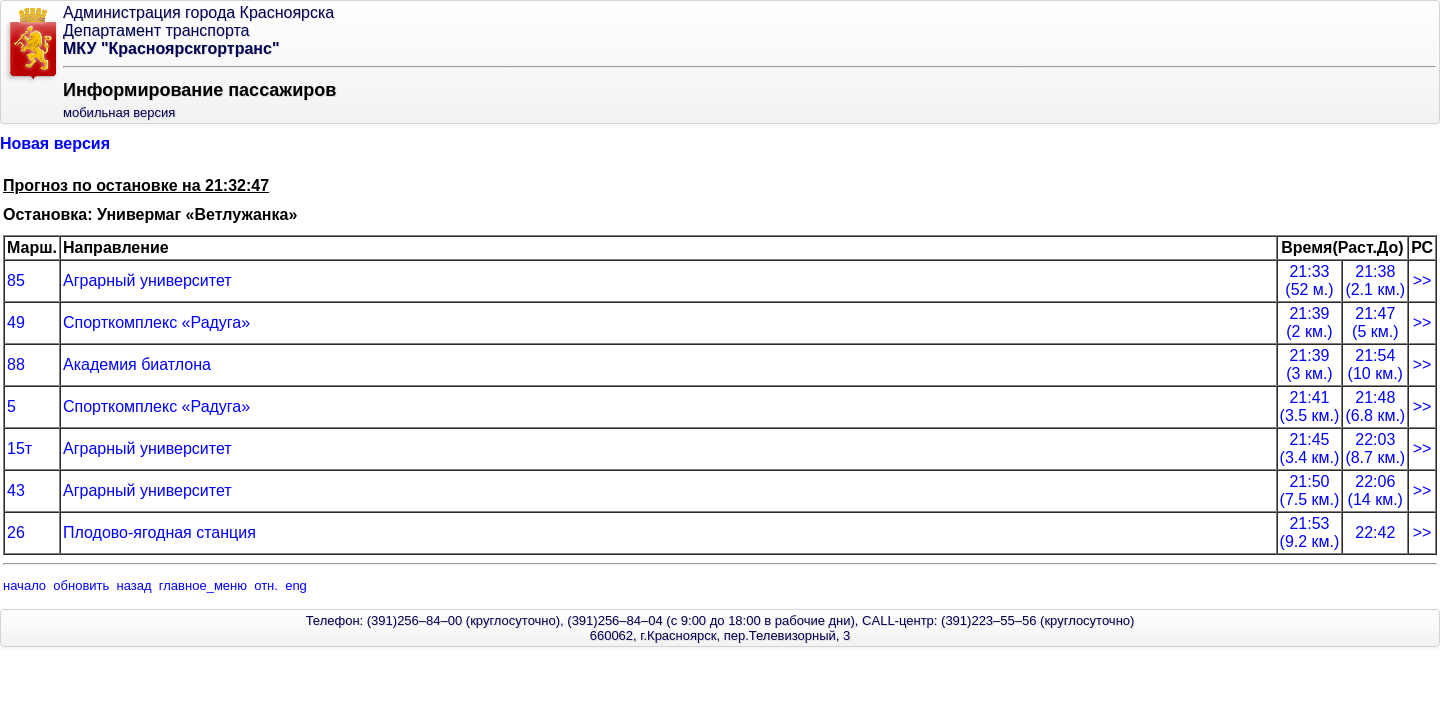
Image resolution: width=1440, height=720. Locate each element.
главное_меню (203, 585)
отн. (266, 585)
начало (24, 585)
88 (16, 364)
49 (16, 322)
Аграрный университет (147, 280)
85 (16, 280)
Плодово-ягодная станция (159, 532)
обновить (81, 585)
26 (16, 532)
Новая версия (55, 143)
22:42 (1375, 532)
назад (134, 585)
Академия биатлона (137, 364)
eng (296, 585)
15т (19, 448)
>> (1422, 280)
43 (16, 490)
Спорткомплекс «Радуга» (156, 322)
